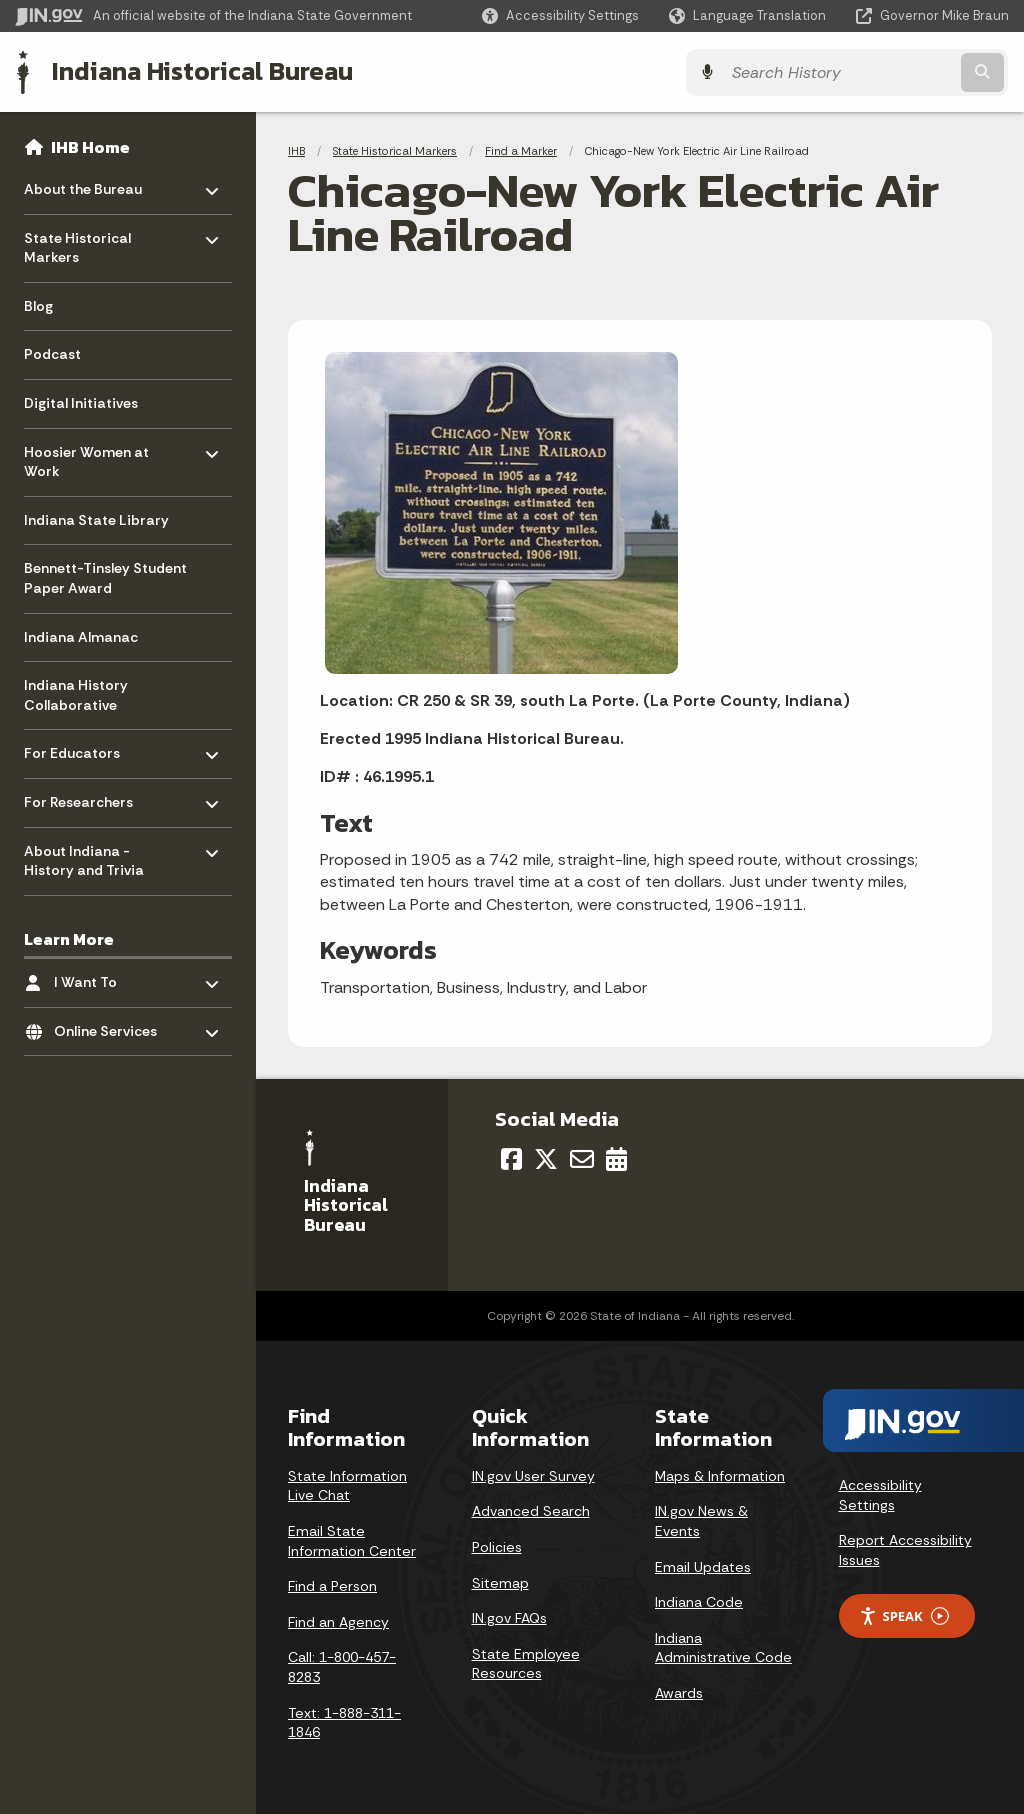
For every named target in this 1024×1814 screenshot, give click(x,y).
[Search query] (888, 71)
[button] (560, 15)
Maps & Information (720, 1475)
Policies (497, 1546)
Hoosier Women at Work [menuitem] (86, 456)
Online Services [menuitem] (112, 1025)
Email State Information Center (352, 1540)
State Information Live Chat (347, 1485)
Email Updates (703, 1565)
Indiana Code (699, 1601)
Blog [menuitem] (38, 305)
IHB (296, 150)
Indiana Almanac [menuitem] (81, 636)
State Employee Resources (526, 1663)
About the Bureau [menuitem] (83, 183)
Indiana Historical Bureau (201, 71)
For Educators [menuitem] (82, 747)
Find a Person (332, 1585)
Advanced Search (531, 1510)
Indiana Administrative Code (723, 1647)
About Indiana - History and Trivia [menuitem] (84, 855)
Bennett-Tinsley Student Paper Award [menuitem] (105, 578)
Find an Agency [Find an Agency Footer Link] (338, 1621)
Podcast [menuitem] (52, 354)
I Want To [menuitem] (112, 976)
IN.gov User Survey (533, 1475)
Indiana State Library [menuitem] (96, 519)
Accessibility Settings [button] (880, 1494)
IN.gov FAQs (509, 1617)
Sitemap (500, 1581)
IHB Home (90, 146)
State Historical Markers (395, 150)
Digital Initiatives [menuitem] (81, 402)
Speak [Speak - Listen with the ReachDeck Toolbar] (904, 1615)
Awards (679, 1692)
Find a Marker (521, 150)
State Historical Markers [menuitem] (82, 242)
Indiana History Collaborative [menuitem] (76, 695)
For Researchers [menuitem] (82, 796)
